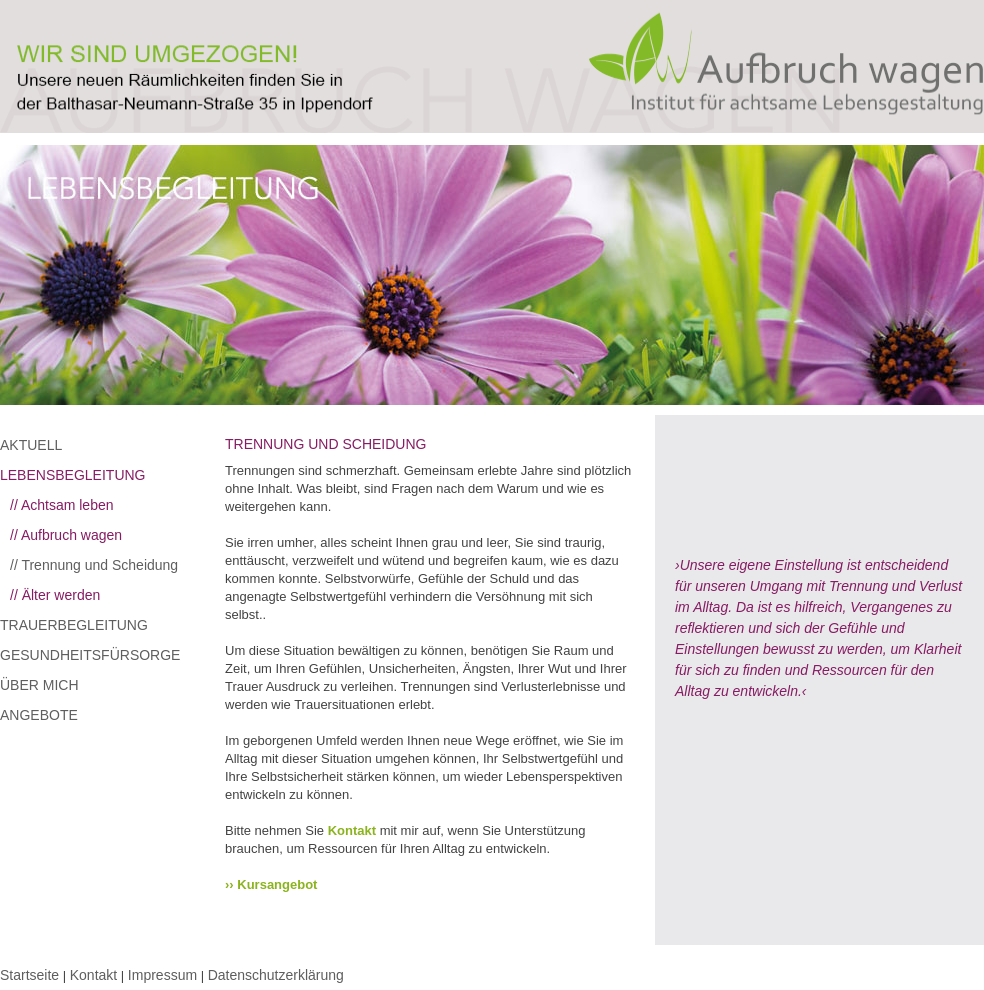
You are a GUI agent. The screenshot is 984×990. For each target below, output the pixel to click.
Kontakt (352, 830)
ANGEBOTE (39, 715)
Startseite (29, 975)
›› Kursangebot (271, 884)
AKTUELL (31, 445)
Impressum (162, 975)
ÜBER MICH (39, 685)
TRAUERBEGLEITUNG (74, 625)
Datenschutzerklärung (276, 975)
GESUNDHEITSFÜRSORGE (90, 655)
